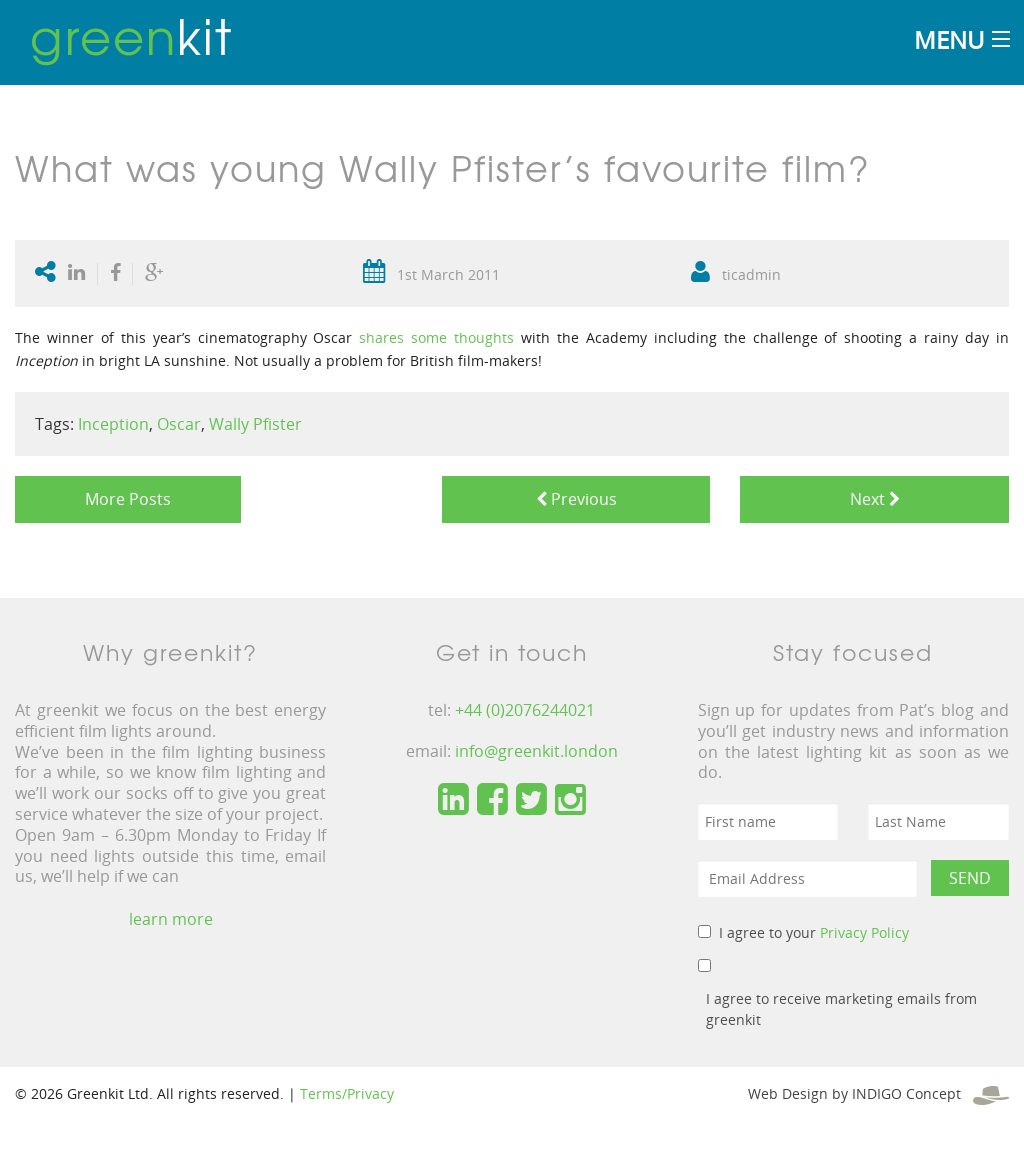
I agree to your (814, 932)
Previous (576, 499)
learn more (171, 919)
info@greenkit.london (536, 751)
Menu (949, 39)
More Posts (128, 499)
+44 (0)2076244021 (525, 710)
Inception (113, 424)
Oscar (179, 424)
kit (131, 35)
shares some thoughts (436, 337)
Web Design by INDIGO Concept (878, 1093)
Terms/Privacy (347, 1093)
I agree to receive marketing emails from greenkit (841, 1009)
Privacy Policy (864, 932)
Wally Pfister (255, 424)
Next (875, 499)
